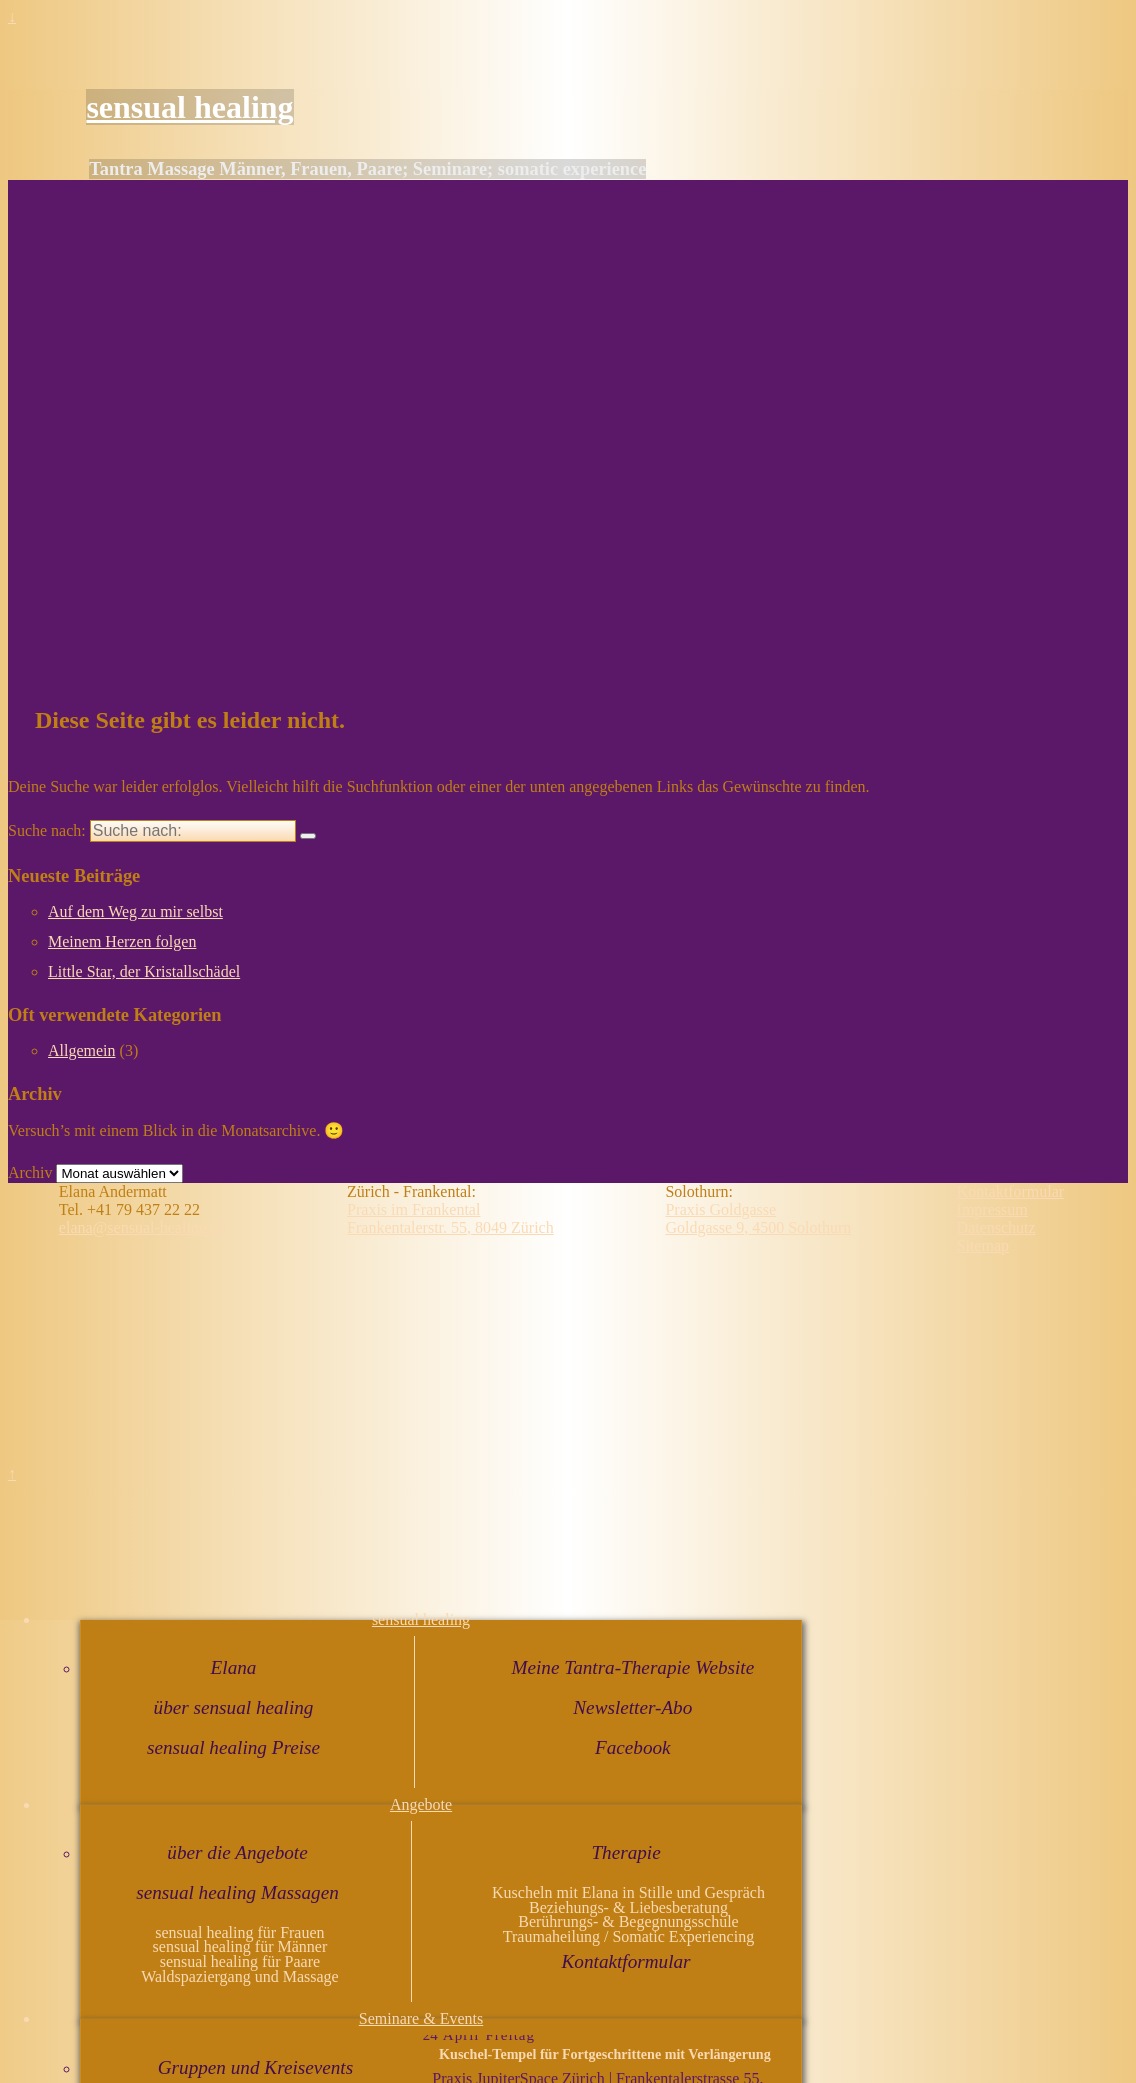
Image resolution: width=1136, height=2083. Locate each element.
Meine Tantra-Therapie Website (632, 1667)
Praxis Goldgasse (720, 1209)
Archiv (30, 1172)
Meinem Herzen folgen (122, 941)
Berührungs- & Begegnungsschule (628, 1921)
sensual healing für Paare (240, 1961)
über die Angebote (237, 1852)
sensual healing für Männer (240, 1946)
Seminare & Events (421, 2018)
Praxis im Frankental (413, 1209)
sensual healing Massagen (237, 1892)
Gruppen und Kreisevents (255, 2067)
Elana (234, 1667)
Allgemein (82, 1050)
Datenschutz (996, 1227)
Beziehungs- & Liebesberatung (628, 1907)
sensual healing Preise (233, 1747)
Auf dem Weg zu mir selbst (135, 911)
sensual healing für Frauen (239, 1932)
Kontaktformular (626, 1961)
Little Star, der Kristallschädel (144, 971)
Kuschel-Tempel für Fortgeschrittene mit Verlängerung (605, 2054)
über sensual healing (234, 1707)
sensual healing (189, 107)
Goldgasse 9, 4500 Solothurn (758, 1227)
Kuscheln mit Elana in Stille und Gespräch (628, 1892)
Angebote (421, 1804)
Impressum (992, 1209)
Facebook (633, 1747)
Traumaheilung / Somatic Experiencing (628, 1936)
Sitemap (983, 1245)
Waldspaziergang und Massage (239, 1976)
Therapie (625, 1852)
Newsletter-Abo (632, 1707)
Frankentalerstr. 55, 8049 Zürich (450, 1227)
